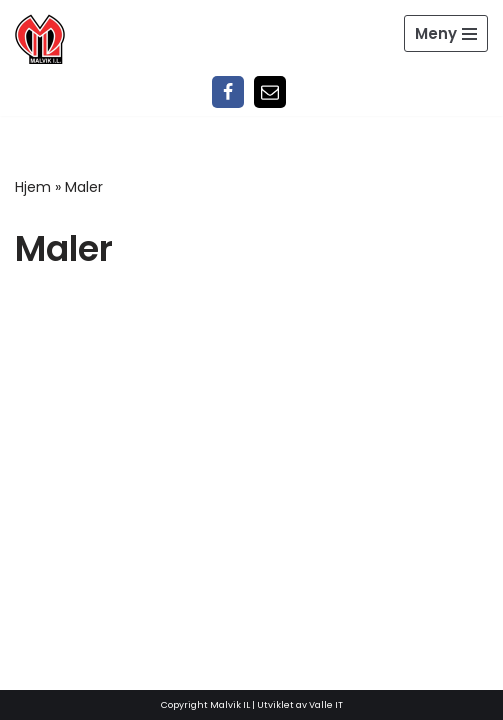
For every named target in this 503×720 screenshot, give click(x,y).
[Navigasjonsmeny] (446, 33)
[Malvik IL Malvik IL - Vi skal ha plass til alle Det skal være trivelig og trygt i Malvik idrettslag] (40, 39)
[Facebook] (228, 92)
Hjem (33, 187)
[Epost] (270, 92)
